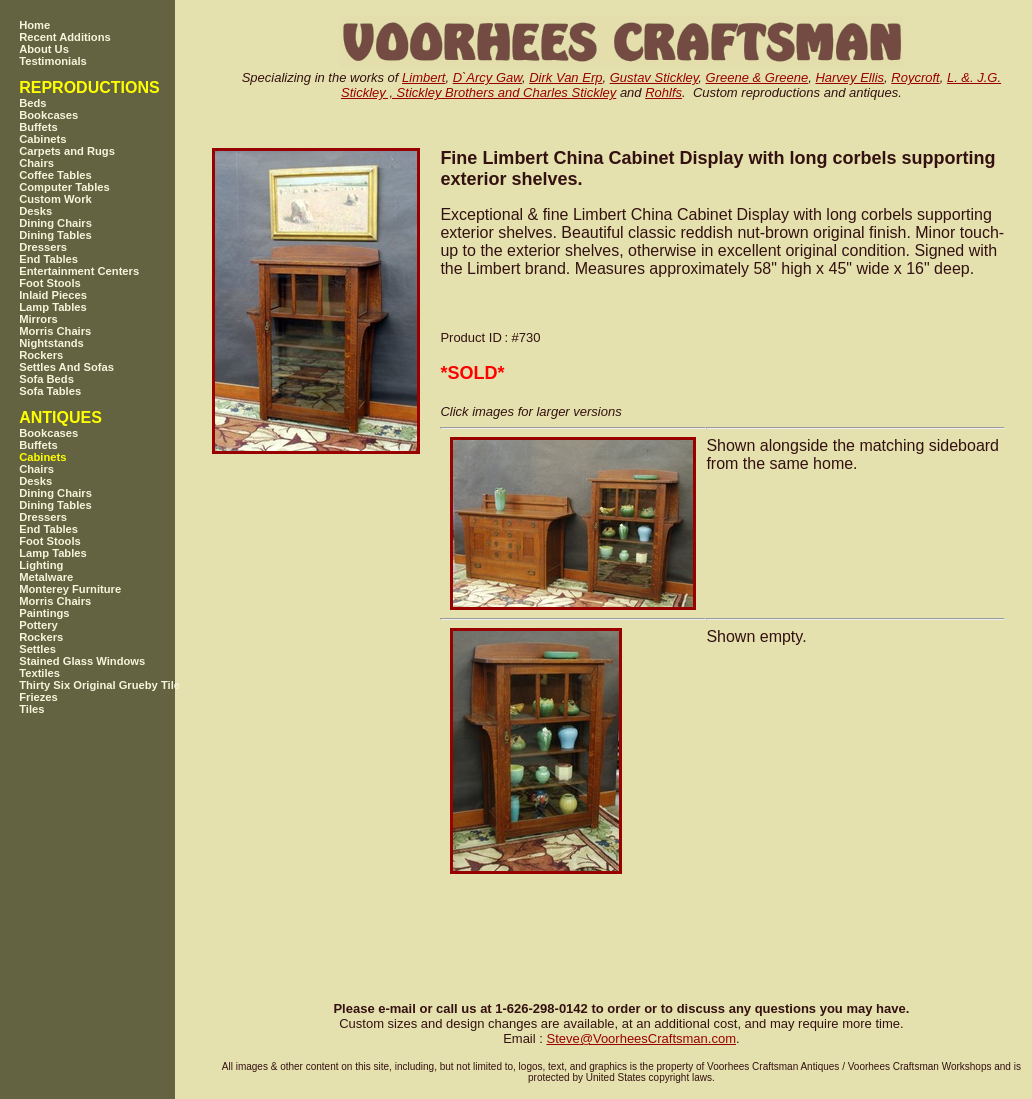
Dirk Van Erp (565, 77)
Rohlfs (663, 92)
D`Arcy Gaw (487, 77)
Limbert (423, 77)
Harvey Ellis (849, 77)
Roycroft (915, 77)
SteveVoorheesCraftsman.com (641, 1038)
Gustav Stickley (654, 77)
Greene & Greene (757, 77)
